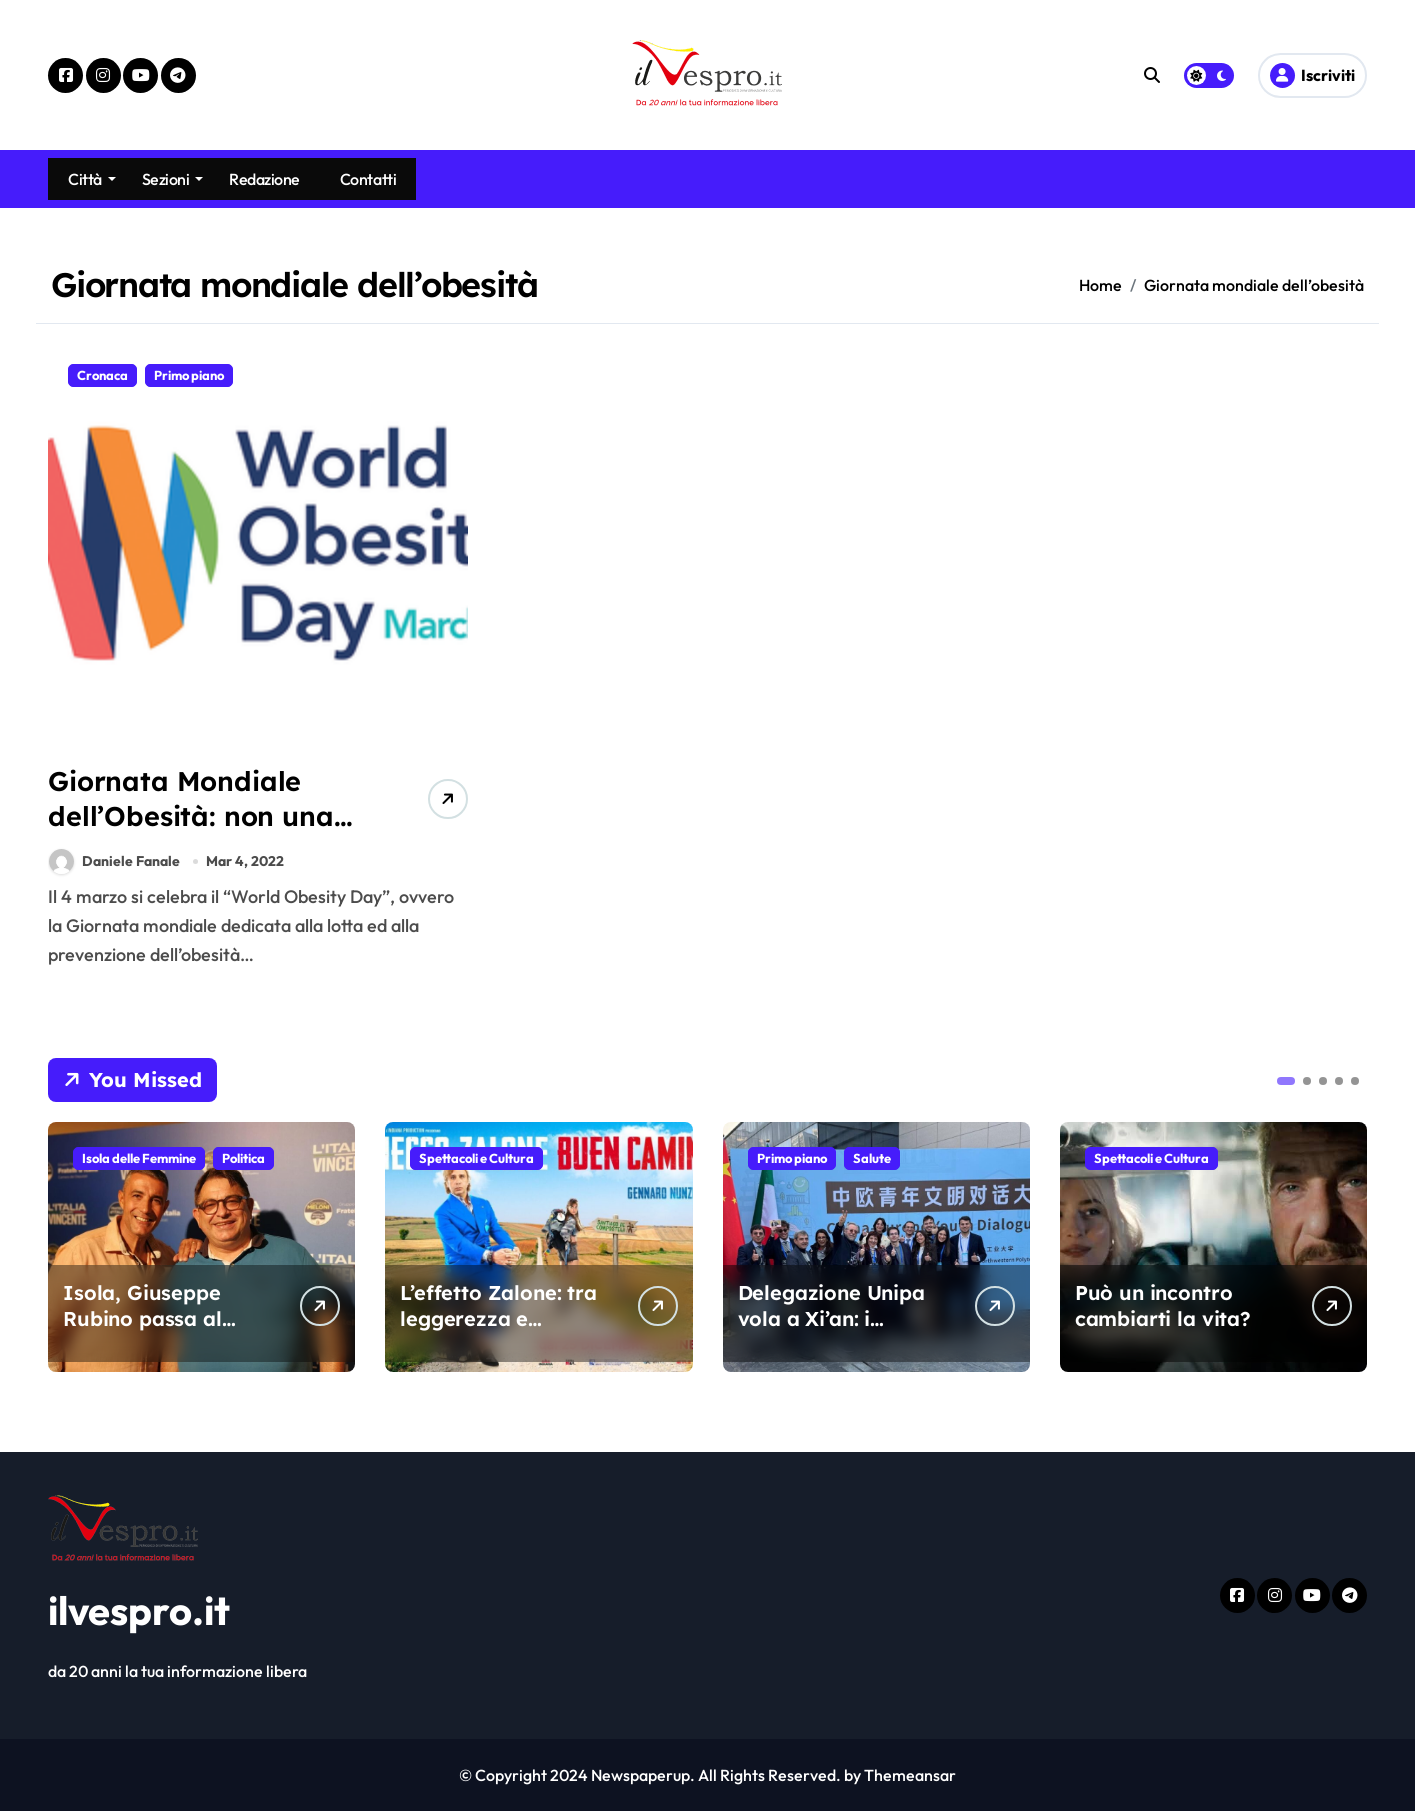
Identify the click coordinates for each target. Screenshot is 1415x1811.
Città (92, 179)
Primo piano (189, 375)
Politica (243, 1158)
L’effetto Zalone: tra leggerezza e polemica (498, 1318)
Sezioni (173, 179)
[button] (1286, 1081)
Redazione (264, 179)
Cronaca (102, 375)
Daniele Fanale (114, 861)
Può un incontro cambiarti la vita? (1163, 1305)
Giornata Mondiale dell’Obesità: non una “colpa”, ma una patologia (191, 833)
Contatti (368, 179)
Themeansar (910, 1775)
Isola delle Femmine (139, 1158)
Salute (872, 1158)
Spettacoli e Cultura (476, 1158)
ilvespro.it (139, 1610)
